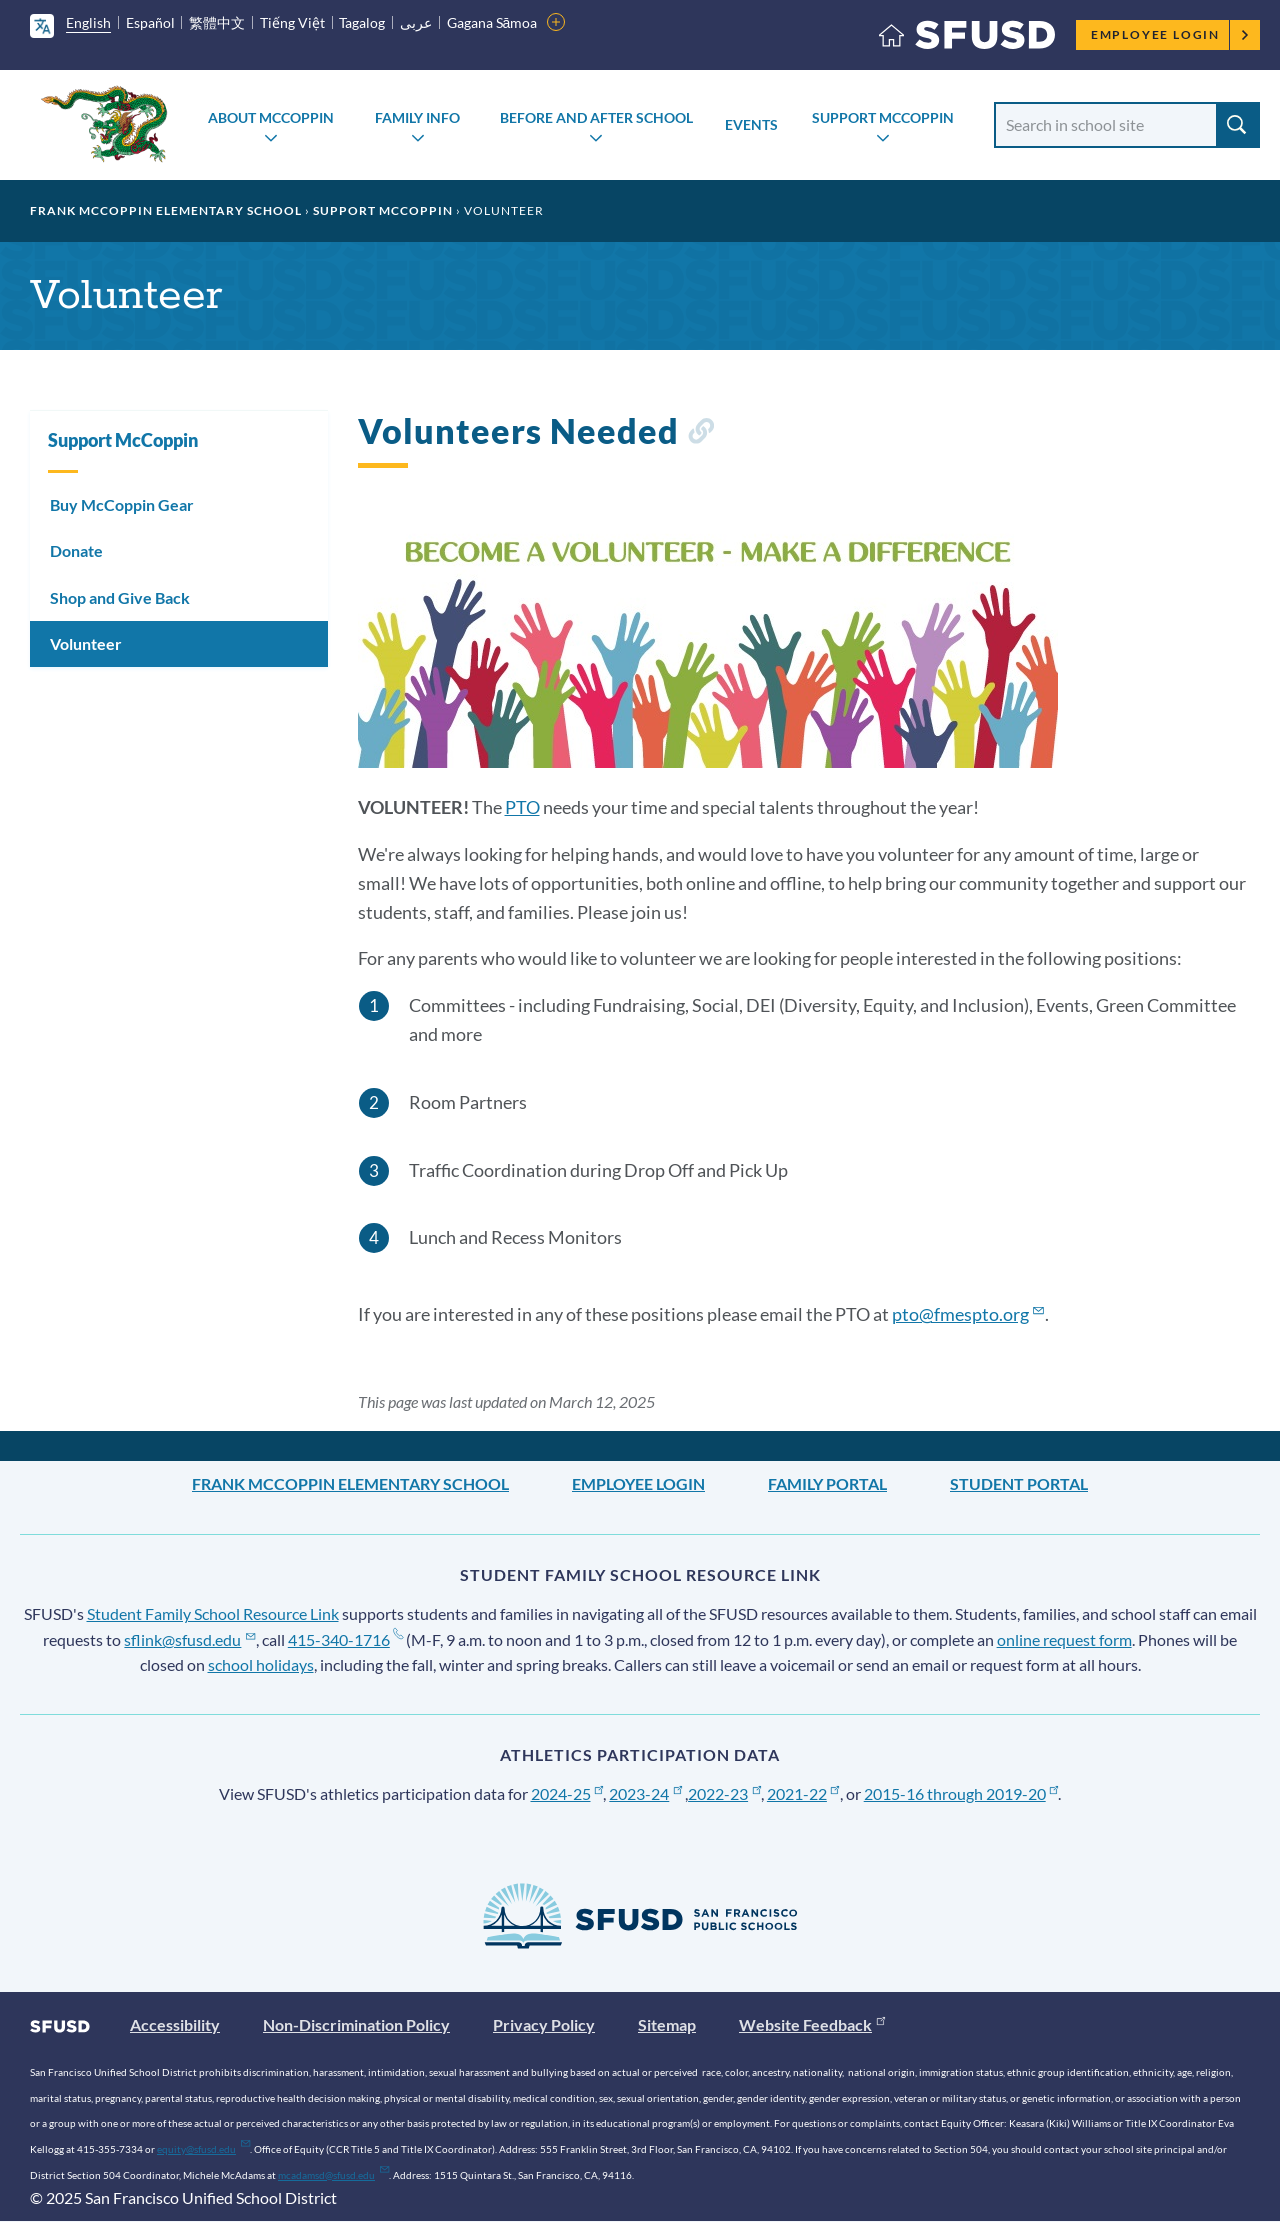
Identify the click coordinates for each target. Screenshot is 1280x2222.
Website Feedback (812, 2024)
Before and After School (596, 117)
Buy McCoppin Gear (122, 504)
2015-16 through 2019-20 (961, 1793)
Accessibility (175, 2024)
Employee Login (1170, 34)
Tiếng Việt (292, 22)
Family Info (417, 117)
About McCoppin (271, 117)
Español (150, 22)
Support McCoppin (883, 117)
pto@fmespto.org (968, 1314)
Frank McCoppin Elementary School (166, 210)
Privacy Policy (544, 2024)
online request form (1064, 1639)
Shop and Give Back (120, 597)
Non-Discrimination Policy (356, 2024)
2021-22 (803, 1793)
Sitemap (667, 2024)
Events (751, 124)
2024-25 (567, 1793)
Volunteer (86, 643)
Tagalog (362, 22)
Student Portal (1019, 1483)
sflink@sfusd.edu (189, 1639)
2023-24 (645, 1793)
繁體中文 (217, 22)
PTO (522, 807)
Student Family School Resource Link (213, 1613)
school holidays (261, 1664)
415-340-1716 (345, 1639)
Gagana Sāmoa (492, 22)
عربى (416, 22)
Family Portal (827, 1483)
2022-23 (724, 1793)
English (88, 22)
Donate (76, 550)
